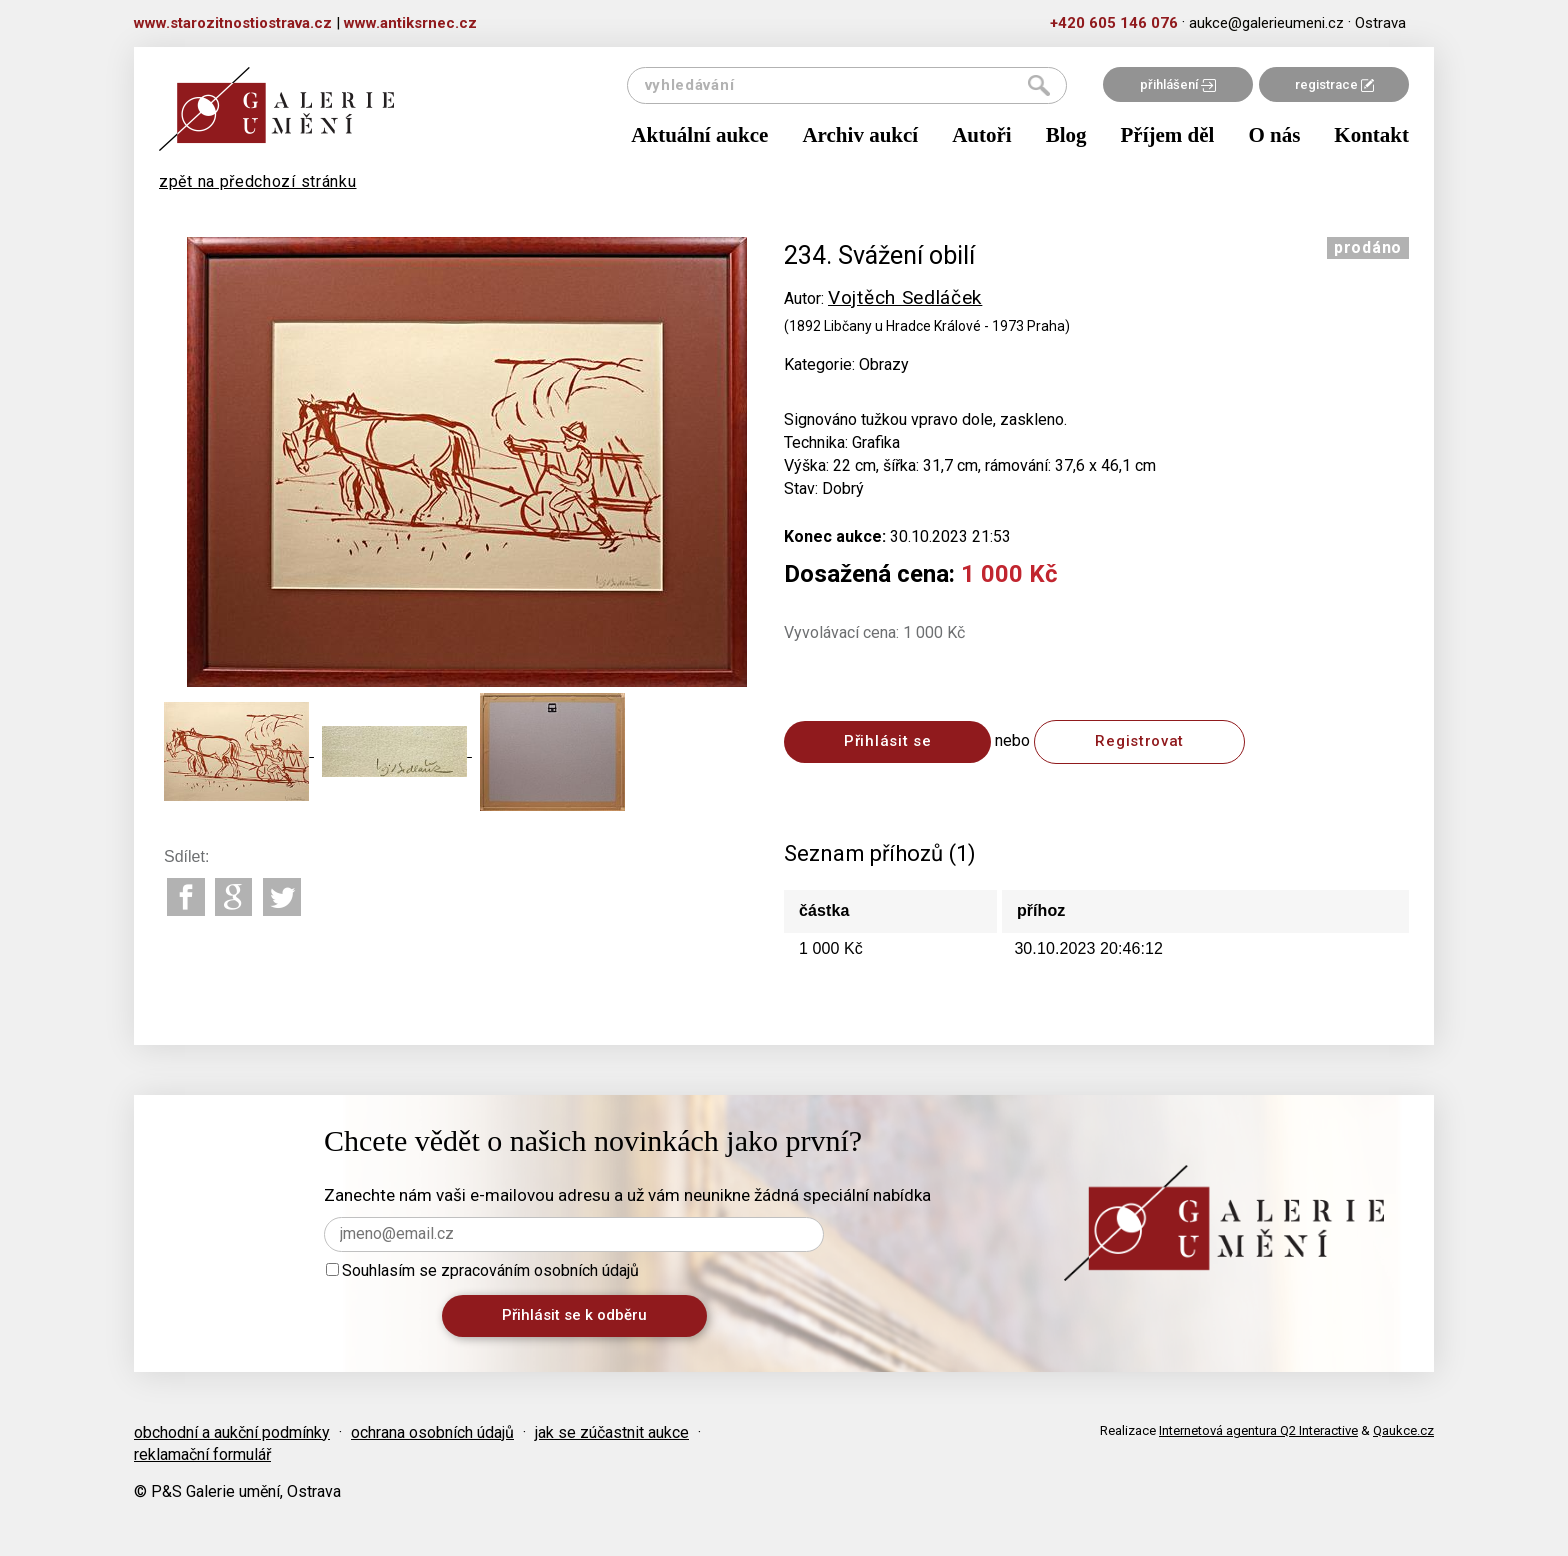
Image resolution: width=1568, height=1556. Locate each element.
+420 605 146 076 (1114, 23)
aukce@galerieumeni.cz (1266, 23)
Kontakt (1371, 135)
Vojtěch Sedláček (905, 297)
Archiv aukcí (860, 135)
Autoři (982, 135)
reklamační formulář (202, 1454)
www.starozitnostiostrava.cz (233, 23)
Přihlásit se (887, 741)
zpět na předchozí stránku (258, 181)
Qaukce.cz (1403, 1430)
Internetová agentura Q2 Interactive (1258, 1430)
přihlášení (1178, 84)
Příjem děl (1168, 135)
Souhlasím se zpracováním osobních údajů (482, 1270)
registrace (1334, 84)
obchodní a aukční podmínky (232, 1432)
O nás (1274, 135)
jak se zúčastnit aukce (612, 1432)
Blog (1066, 135)
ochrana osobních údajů (432, 1432)
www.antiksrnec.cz (410, 23)
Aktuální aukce (699, 135)
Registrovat (1139, 741)
